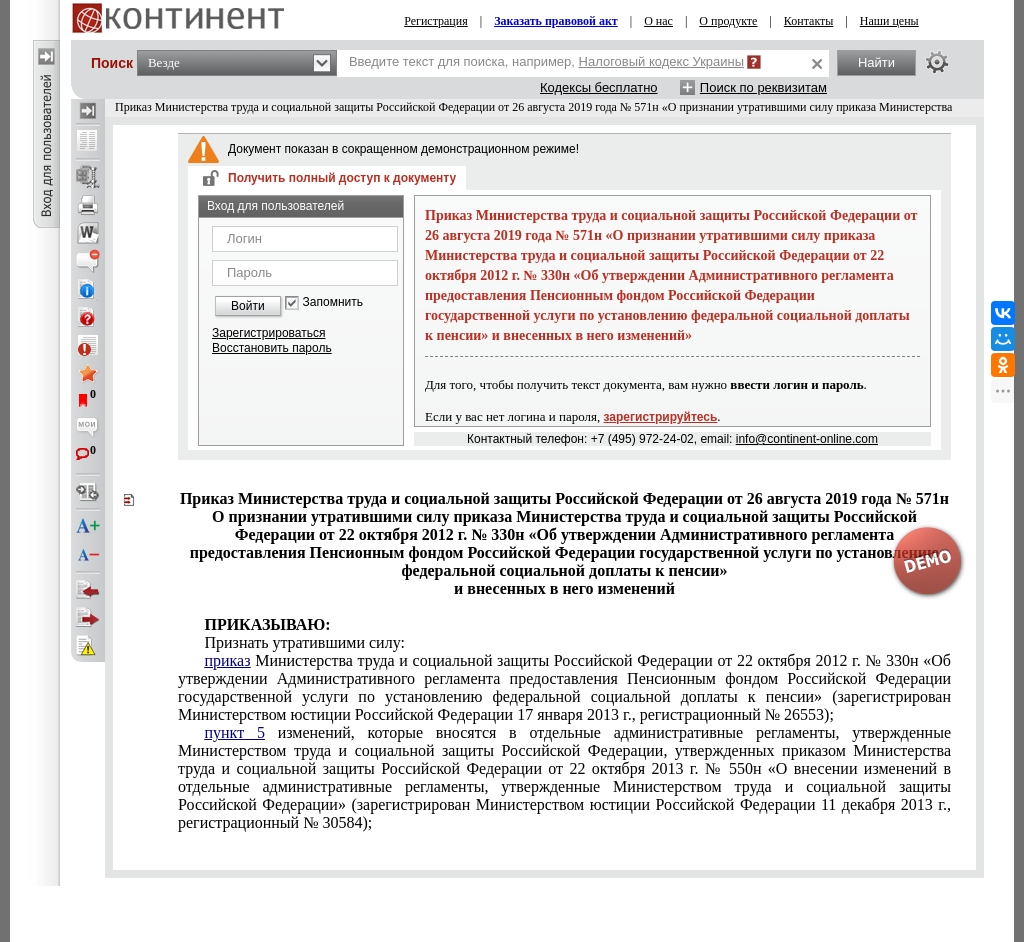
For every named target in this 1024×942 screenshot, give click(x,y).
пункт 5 (234, 732)
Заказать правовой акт (556, 21)
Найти (876, 62)
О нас (658, 21)
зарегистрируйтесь (661, 417)
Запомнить (333, 302)
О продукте (728, 21)
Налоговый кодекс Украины (662, 61)
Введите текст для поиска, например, (546, 61)
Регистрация (436, 21)
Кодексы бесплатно (599, 87)
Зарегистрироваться (268, 333)
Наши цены (889, 21)
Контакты (809, 21)
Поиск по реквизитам (763, 87)
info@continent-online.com (807, 439)
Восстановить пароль (272, 348)
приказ (227, 660)
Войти (248, 306)
